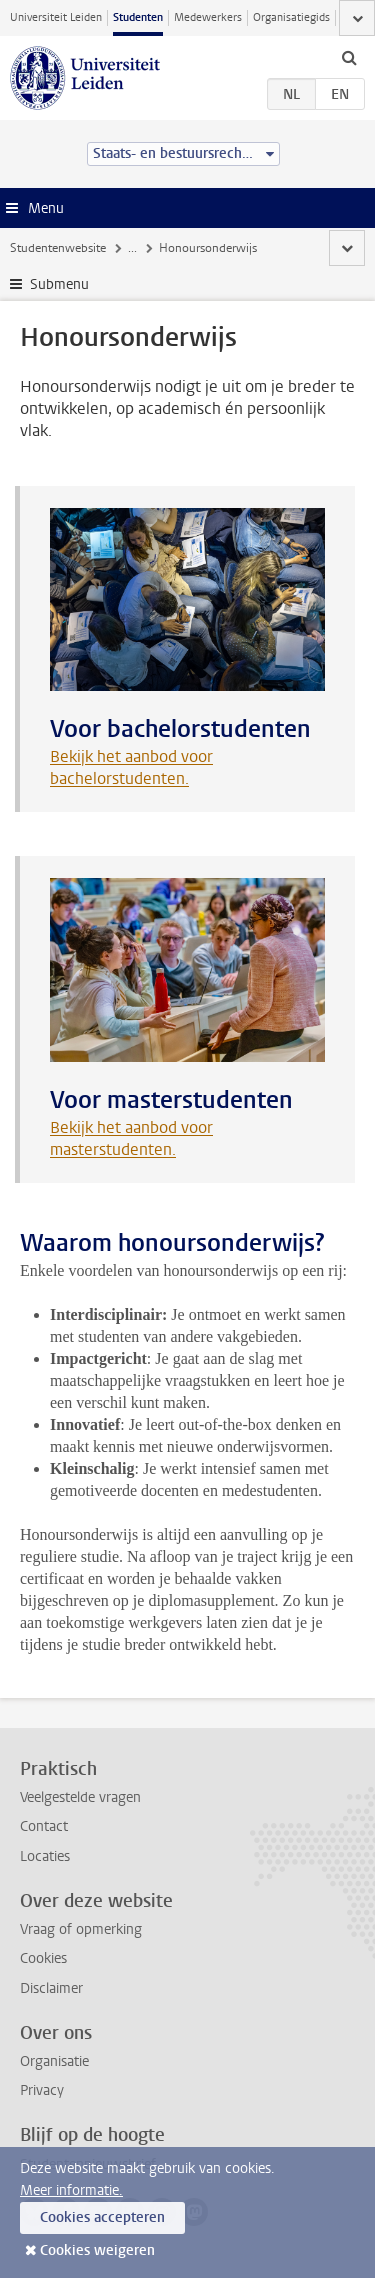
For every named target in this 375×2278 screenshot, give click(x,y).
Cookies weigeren (97, 2250)
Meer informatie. (71, 2190)
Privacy (42, 2090)
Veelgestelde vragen (80, 1797)
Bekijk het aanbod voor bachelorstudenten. (131, 767)
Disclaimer (51, 1988)
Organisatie (54, 2061)
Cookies (43, 1958)
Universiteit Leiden (56, 17)
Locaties (45, 1856)
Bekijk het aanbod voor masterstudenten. (131, 1138)
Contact (44, 1826)
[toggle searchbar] (349, 57)
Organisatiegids (291, 17)
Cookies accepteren (102, 2217)
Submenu (59, 284)
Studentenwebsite (58, 248)
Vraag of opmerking (81, 1929)
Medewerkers (208, 17)
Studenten (138, 17)
